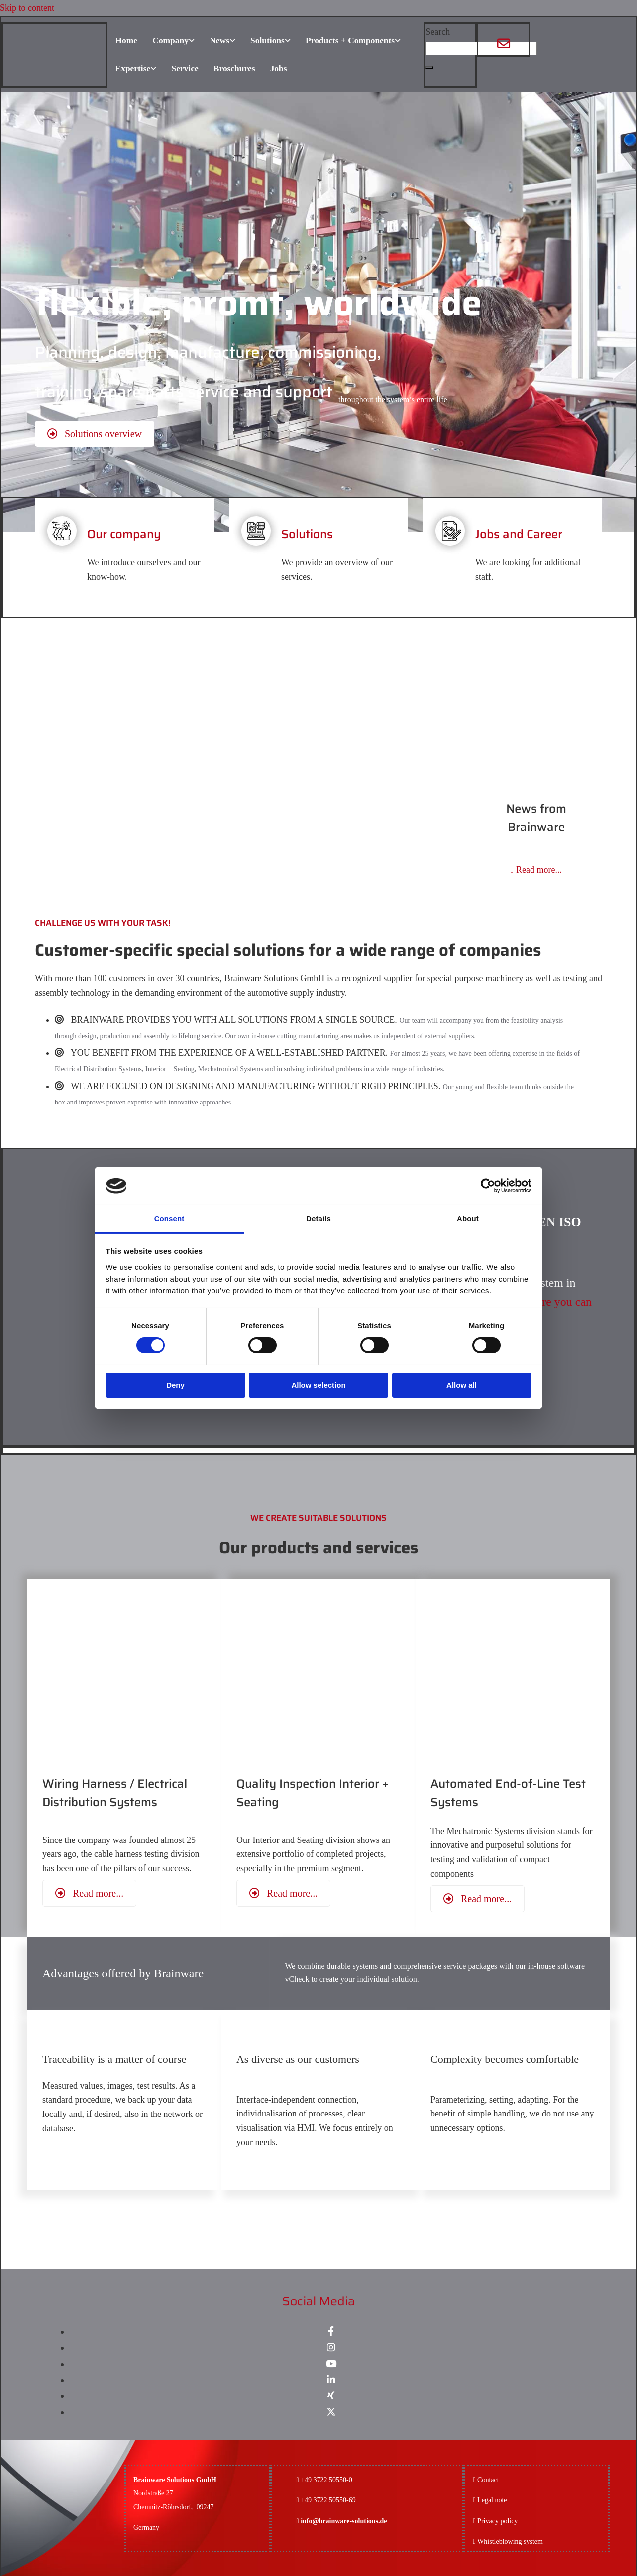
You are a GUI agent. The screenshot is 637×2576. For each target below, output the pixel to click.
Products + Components (351, 40)
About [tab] (468, 1218)
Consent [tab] (169, 1218)
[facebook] (331, 2328)
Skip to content (27, 8)
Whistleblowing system (510, 2538)
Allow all (461, 1385)
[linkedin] (331, 2377)
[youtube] (331, 2361)
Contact (488, 2477)
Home (125, 40)
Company (169, 40)
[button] (429, 67)
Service (185, 67)
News (219, 40)
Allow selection (318, 1385)
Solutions (267, 40)
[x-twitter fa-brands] (331, 2409)
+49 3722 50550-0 (326, 2477)
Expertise (132, 67)
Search (437, 32)
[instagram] (331, 2345)
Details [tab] (318, 1218)
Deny (175, 1385)
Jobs (278, 67)
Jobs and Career (518, 531)
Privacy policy (495, 2518)
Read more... (536, 867)
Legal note (492, 2497)
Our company (124, 531)
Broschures (233, 67)
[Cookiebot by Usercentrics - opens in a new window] (487, 1185)
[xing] (330, 2393)
